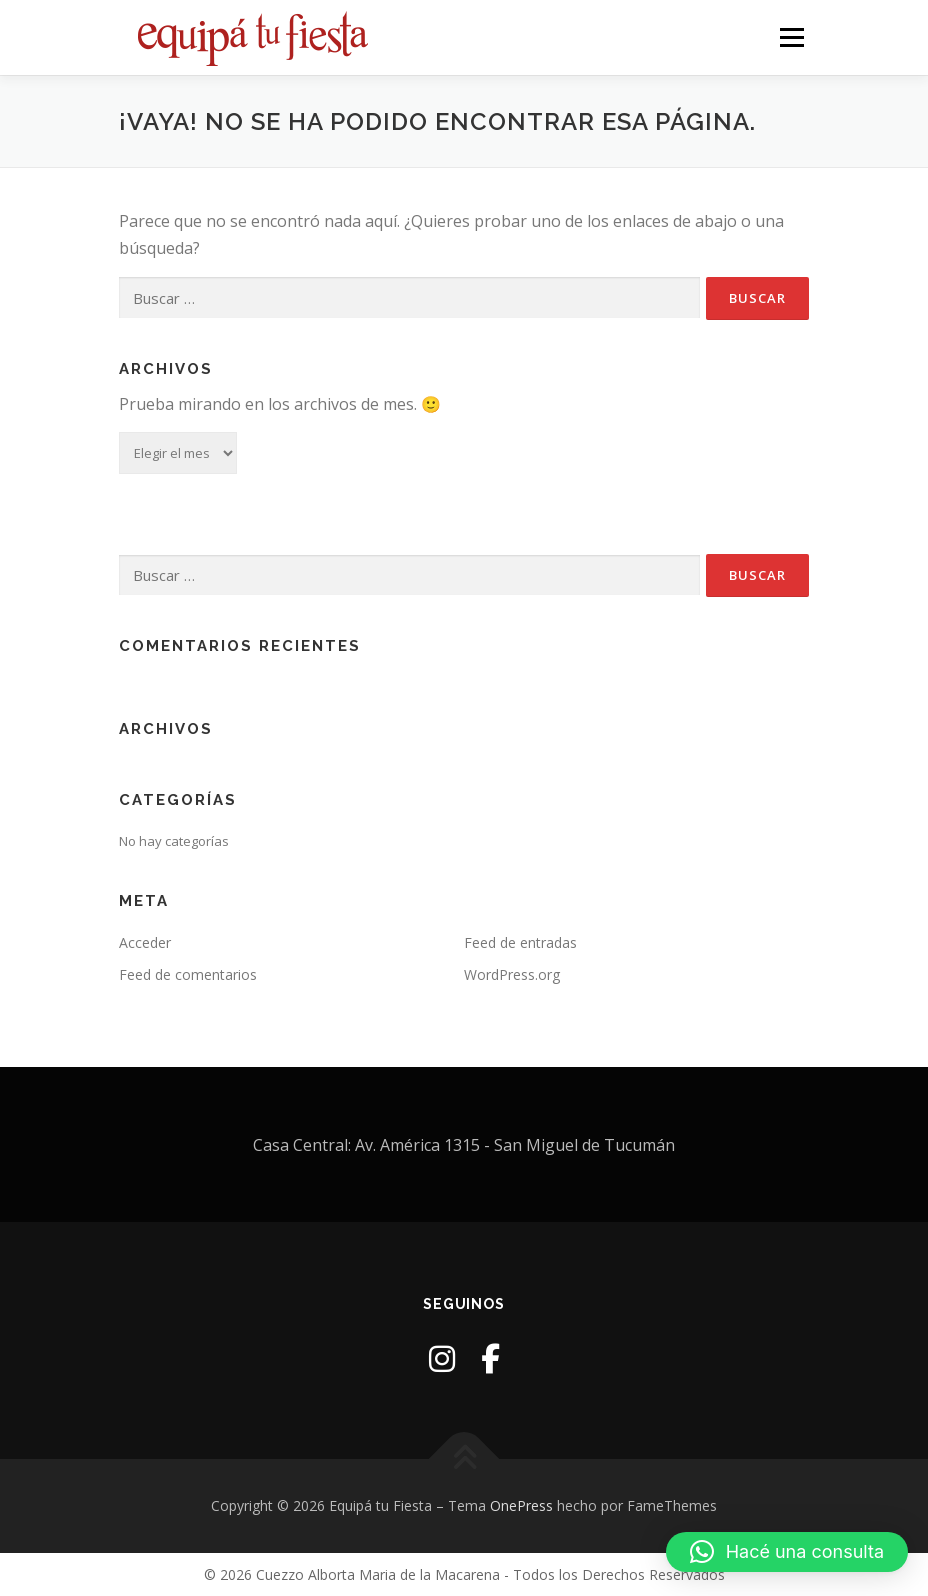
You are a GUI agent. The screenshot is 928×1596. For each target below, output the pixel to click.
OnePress (521, 1505)
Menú (791, 37)
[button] (787, 1552)
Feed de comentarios (188, 974)
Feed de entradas (520, 942)
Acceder (145, 942)
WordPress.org (512, 974)
